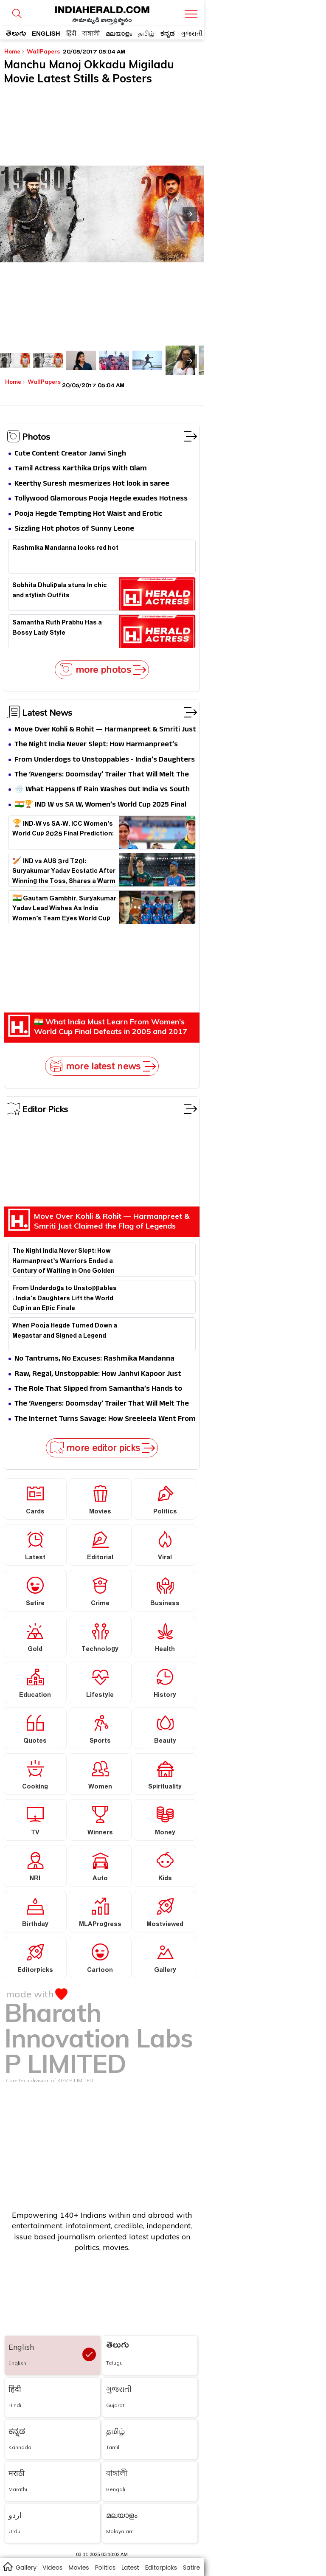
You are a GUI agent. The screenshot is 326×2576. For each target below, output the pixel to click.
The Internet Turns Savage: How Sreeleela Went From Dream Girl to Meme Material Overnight (105, 1419)
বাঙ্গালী (91, 33)
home (7, 2566)
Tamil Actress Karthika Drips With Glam (80, 469)
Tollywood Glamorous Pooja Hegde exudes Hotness (101, 499)
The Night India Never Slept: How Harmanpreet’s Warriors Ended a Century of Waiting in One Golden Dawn (99, 745)
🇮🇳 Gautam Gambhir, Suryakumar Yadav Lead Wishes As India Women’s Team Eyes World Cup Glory (64, 907)
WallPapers (44, 51)
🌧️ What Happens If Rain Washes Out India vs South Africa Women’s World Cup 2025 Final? (102, 790)
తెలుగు (16, 34)
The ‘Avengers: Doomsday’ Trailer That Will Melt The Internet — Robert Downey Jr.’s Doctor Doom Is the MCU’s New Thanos (101, 775)
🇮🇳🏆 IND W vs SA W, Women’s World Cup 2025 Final (100, 805)
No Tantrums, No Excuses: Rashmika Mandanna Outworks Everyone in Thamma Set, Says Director (98, 1359)
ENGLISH (46, 33)
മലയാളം (119, 33)
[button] (190, 214)
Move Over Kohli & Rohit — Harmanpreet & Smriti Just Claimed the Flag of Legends (105, 730)
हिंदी (71, 33)
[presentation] (190, 361)
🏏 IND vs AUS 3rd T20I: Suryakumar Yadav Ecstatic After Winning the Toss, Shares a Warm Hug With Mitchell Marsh (63, 870)
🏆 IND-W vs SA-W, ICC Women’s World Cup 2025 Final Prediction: (63, 830)
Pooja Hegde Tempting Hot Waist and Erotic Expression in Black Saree (88, 514)
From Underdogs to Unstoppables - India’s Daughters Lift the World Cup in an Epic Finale (104, 760)
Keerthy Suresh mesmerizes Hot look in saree (91, 484)
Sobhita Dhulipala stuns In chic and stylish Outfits (59, 591)
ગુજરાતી (191, 33)
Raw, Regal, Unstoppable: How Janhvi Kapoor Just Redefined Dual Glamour (97, 1374)
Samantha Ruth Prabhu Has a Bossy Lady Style (57, 629)
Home (14, 51)
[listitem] (15, 360)
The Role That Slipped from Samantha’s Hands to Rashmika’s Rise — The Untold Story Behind (98, 1389)
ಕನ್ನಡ (167, 33)
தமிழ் (146, 33)
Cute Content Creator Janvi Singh (70, 454)
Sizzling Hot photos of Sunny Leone (74, 529)
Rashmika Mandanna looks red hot (65, 549)
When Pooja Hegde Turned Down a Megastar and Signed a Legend (64, 1332)
